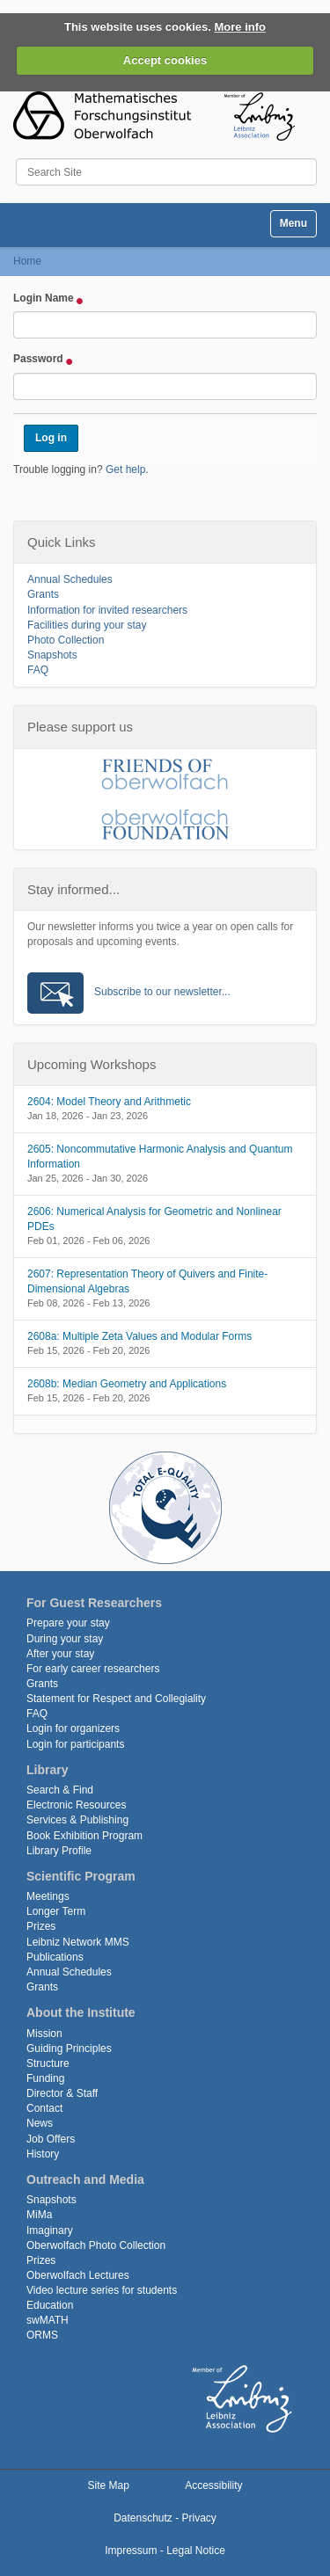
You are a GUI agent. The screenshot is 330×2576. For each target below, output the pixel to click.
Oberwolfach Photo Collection (95, 2245)
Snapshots (52, 655)
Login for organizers (73, 1728)
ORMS (42, 2335)
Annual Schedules (70, 579)
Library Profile (59, 1851)
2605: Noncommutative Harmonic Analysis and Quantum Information (159, 1156)
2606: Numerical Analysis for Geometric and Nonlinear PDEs (154, 1219)
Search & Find (59, 1790)
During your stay (64, 1639)
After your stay (60, 1654)
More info (241, 26)
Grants (43, 594)
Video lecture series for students (101, 2290)
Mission (44, 2033)
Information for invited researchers (107, 610)
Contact (44, 2108)
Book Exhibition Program (84, 1836)
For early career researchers (92, 1669)
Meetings (48, 1896)
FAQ (37, 670)
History (42, 2154)
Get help (125, 469)
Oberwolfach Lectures (77, 2275)
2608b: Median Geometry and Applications (126, 1384)
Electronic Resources (76, 1805)
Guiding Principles (69, 2048)
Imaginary (49, 2230)
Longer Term (55, 1911)
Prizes (40, 1926)
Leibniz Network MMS (77, 1942)
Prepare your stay (68, 1623)
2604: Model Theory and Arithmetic (109, 1101)
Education (49, 2305)
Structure (48, 2063)
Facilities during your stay (86, 625)
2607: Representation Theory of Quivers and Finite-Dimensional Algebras (147, 1281)
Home (27, 261)
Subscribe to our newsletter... (162, 992)
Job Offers (50, 2139)
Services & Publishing (77, 1820)
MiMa (39, 2215)
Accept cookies (165, 60)
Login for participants (75, 1744)
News (39, 2123)
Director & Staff (62, 2093)
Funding (45, 2078)
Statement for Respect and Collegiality (116, 1698)
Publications (55, 1957)
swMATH (47, 2320)
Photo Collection (65, 640)
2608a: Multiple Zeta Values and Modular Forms (139, 1336)
